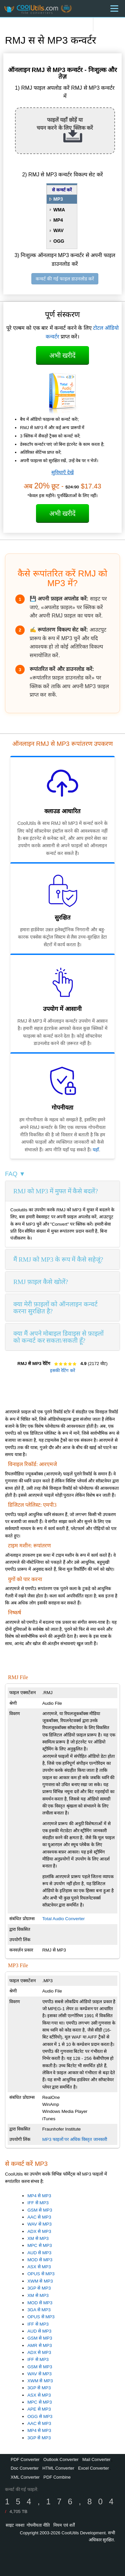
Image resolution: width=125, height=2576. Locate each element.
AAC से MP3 (39, 2217)
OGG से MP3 (39, 2416)
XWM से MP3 (40, 2281)
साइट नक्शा (15, 2525)
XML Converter (25, 2477)
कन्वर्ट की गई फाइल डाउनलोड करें (65, 278)
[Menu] (114, 8)
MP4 (58, 220)
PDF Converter (25, 2459)
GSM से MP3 (39, 2210)
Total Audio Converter (63, 1918)
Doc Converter (25, 2468)
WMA (59, 209)
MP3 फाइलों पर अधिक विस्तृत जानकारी (74, 2139)
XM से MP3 (38, 2238)
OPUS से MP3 (41, 2273)
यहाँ (96, 1149)
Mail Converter (96, 2459)
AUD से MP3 (39, 2252)
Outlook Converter (61, 2459)
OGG (58, 241)
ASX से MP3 (39, 2266)
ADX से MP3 (39, 2231)
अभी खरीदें (62, 355)
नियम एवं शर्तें (63, 2525)
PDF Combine (57, 2477)
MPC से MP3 (39, 2245)
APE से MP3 (39, 2409)
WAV (58, 230)
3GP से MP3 (39, 2288)
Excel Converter (93, 2468)
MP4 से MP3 (39, 2195)
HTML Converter (58, 2468)
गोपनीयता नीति (38, 2525)
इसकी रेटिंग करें (62, 1370)
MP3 (58, 199)
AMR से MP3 (39, 2345)
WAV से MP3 (39, 2224)
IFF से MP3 (38, 2202)
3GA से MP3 (39, 2309)
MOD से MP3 (39, 2259)
